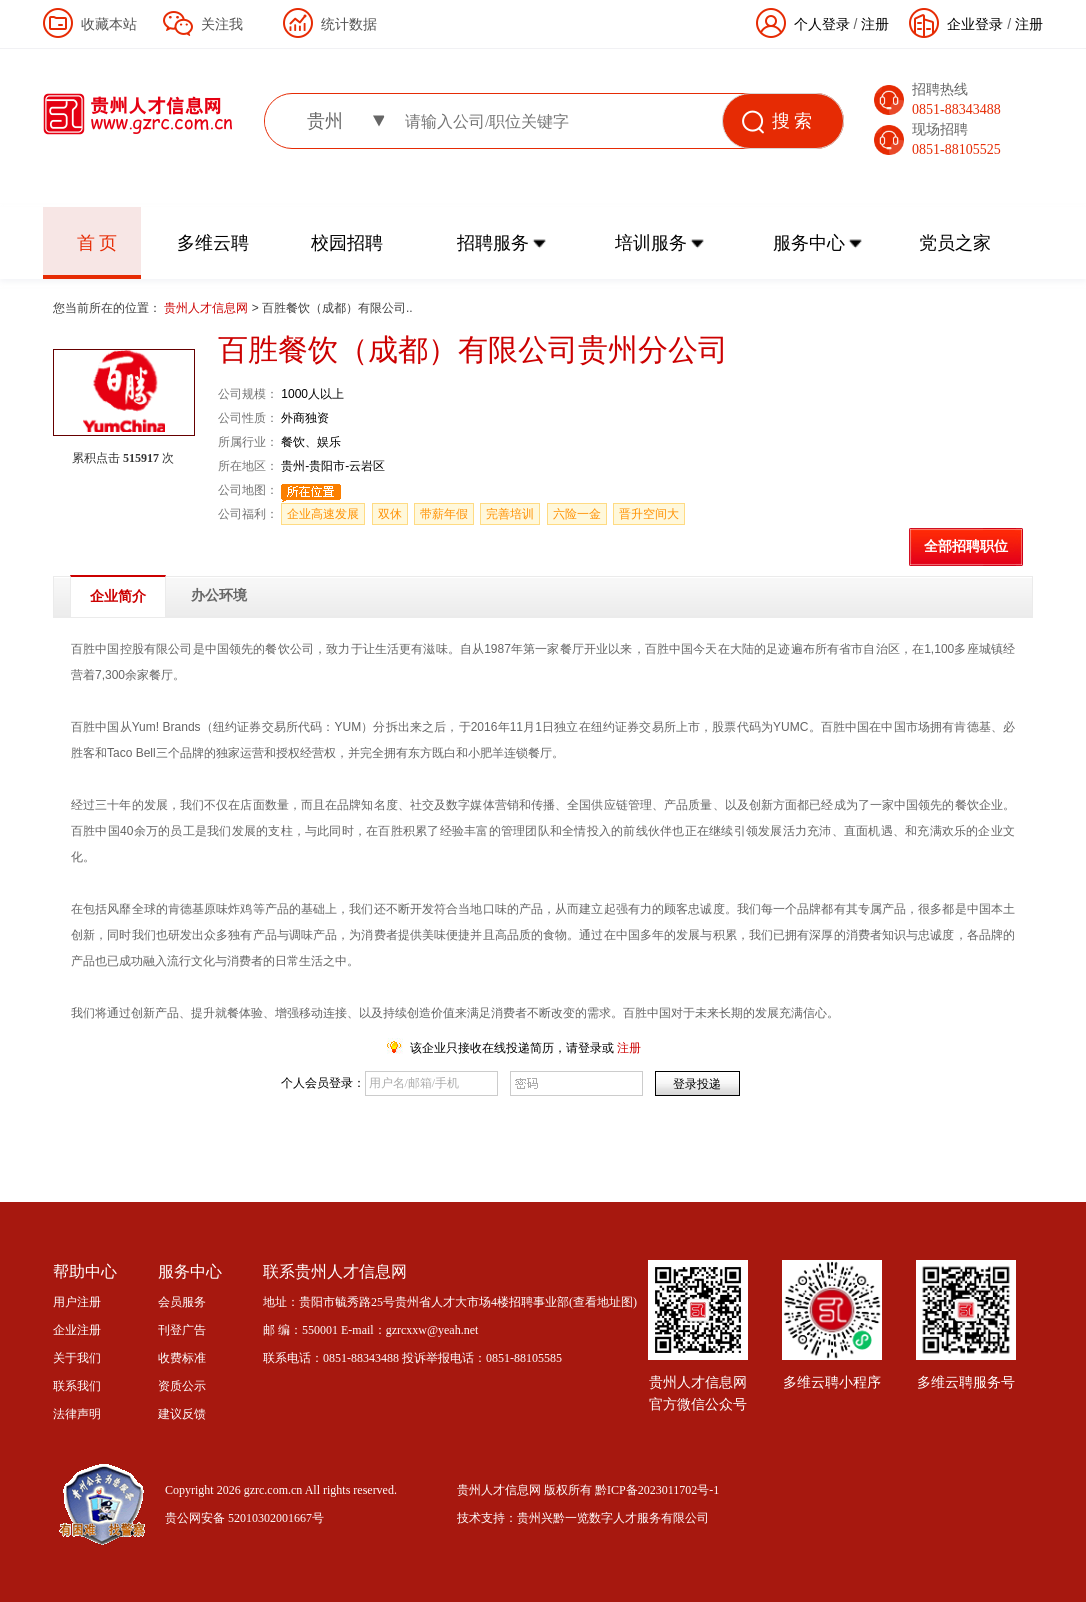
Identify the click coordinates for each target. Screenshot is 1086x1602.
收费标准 (182, 1358)
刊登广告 (182, 1330)
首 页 (97, 243)
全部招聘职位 (966, 546)
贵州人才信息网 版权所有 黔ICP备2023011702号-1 (588, 1490)
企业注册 (77, 1330)
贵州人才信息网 (207, 308)
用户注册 (77, 1302)
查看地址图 (603, 1302)
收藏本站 (109, 24)
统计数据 (349, 24)
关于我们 (77, 1358)
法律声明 (77, 1414)
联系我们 (77, 1386)
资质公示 (182, 1386)
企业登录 (975, 24)
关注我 (222, 24)
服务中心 (809, 243)
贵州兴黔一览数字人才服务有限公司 (613, 1518)
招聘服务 (493, 243)
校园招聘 (347, 243)
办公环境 (219, 595)
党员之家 (955, 243)
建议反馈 (182, 1414)
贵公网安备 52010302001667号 (244, 1518)
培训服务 (651, 243)
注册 (1029, 24)
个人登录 (822, 24)
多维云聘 (213, 243)
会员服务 (182, 1302)
